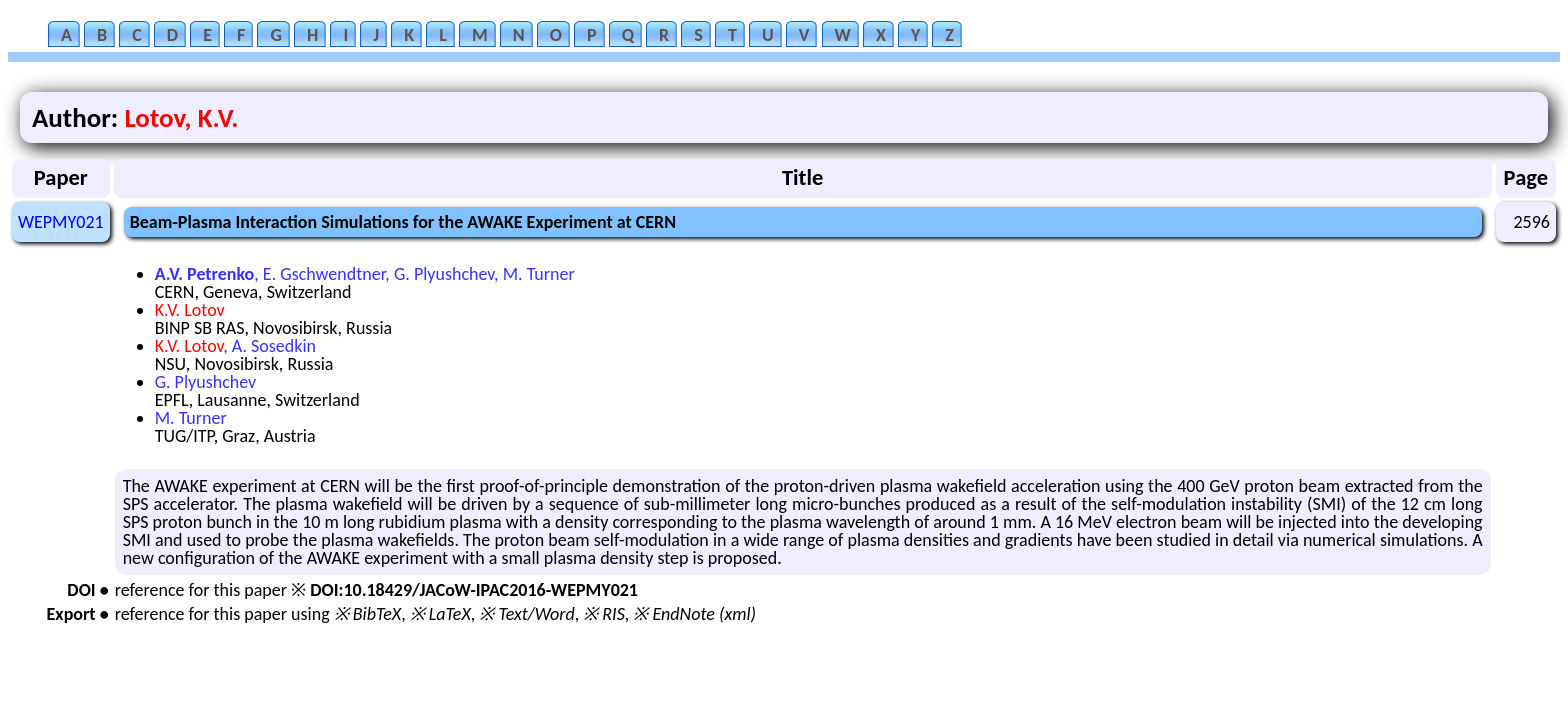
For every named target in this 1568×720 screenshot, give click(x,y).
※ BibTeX (367, 614)
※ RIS (604, 614)
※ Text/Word (526, 614)
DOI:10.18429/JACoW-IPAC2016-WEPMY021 (474, 590)
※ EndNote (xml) (694, 614)
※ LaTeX (440, 614)
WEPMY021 (61, 222)
